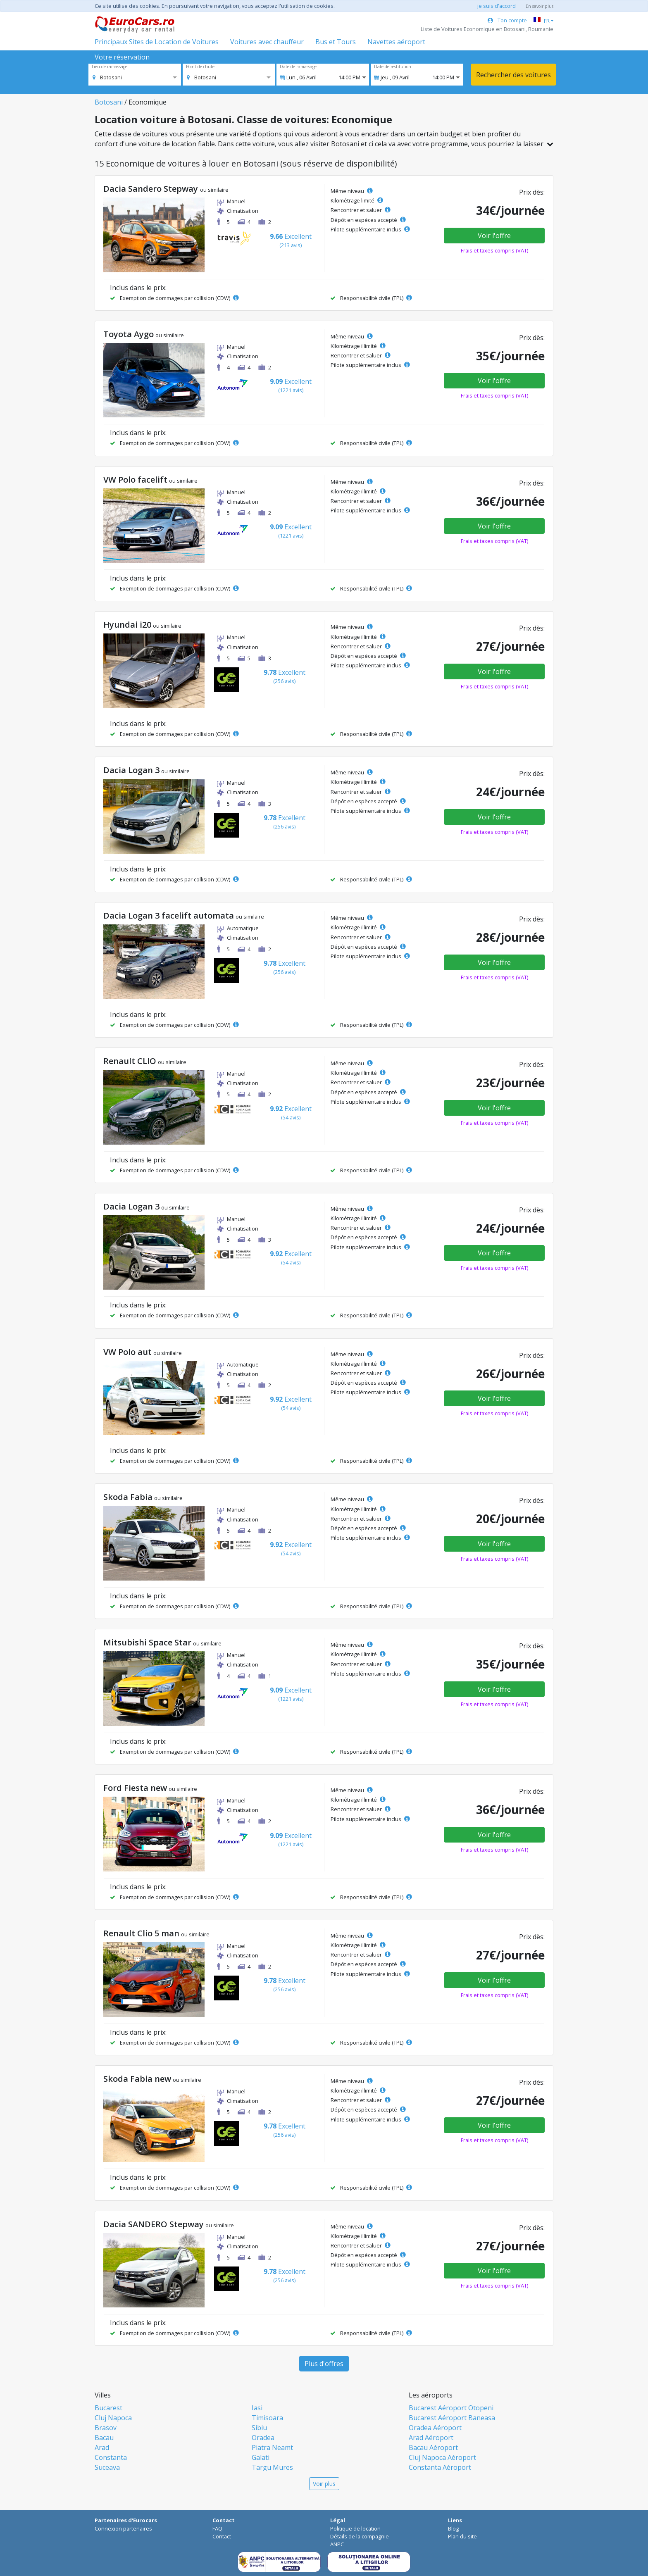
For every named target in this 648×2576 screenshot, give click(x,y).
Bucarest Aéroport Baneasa (452, 2417)
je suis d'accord (496, 6)
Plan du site (462, 2536)
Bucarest (108, 2407)
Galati (260, 2457)
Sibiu (259, 2427)
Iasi (257, 2407)
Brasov (106, 2427)
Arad (102, 2447)
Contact (221, 2536)
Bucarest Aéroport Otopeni (451, 2407)
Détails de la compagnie (359, 2536)
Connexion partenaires (123, 2528)
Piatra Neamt (272, 2447)
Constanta (111, 2457)
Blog (453, 2528)
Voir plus (324, 2484)
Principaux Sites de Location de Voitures (157, 41)
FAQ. (218, 2528)
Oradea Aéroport (435, 2427)
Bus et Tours (335, 41)
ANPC (337, 2544)
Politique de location (355, 2528)
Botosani (109, 102)
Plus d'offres (324, 2363)
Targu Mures (272, 2467)
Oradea (263, 2437)
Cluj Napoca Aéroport (442, 2457)
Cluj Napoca (113, 2417)
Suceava (107, 2467)
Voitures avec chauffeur (267, 41)
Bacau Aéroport (433, 2447)
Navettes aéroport (396, 41)
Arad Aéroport (431, 2437)
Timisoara (267, 2417)
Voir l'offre (494, 235)
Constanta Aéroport (440, 2467)
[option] (107, 77)
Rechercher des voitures (513, 74)
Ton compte (507, 20)
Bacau (104, 2437)
